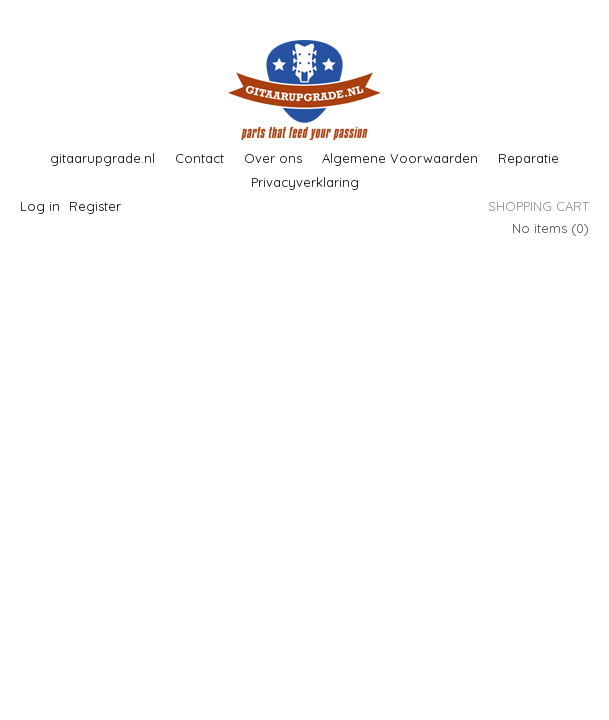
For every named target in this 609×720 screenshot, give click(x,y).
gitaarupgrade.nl (102, 158)
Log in (40, 206)
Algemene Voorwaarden (400, 158)
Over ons (273, 158)
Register (95, 206)
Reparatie (528, 158)
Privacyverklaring (305, 182)
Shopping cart (538, 206)
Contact (199, 158)
